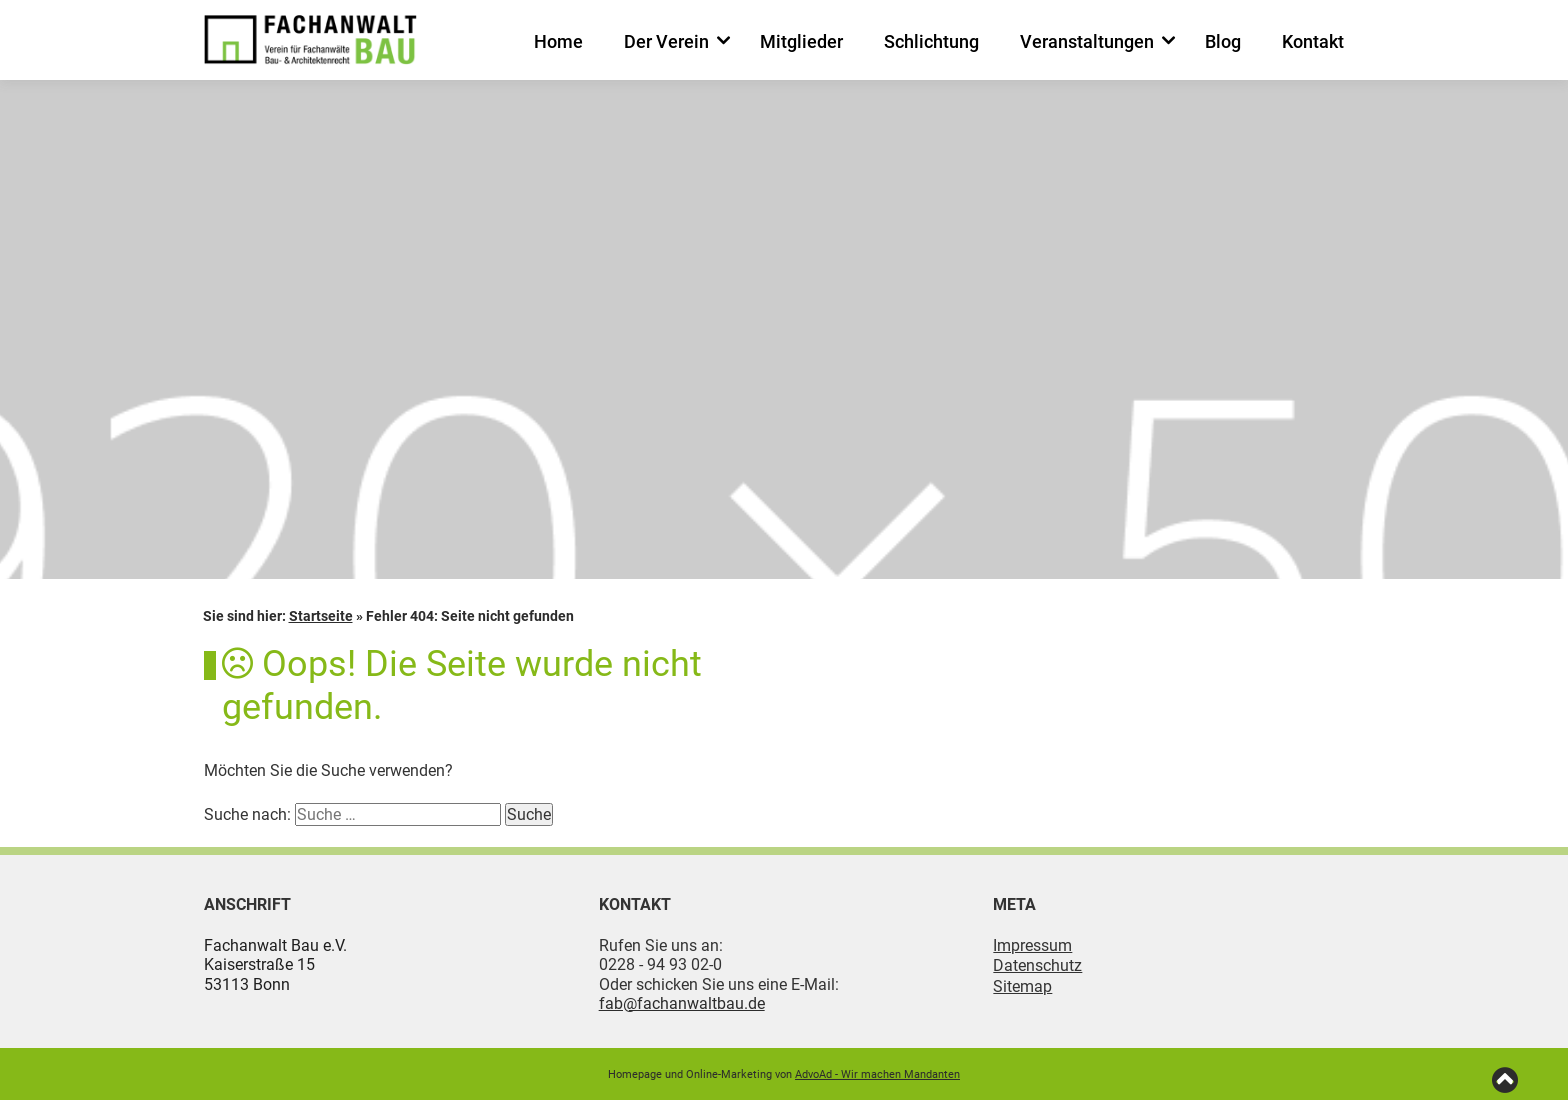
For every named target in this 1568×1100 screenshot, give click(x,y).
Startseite (321, 616)
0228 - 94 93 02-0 (660, 964)
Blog (1223, 41)
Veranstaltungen (1087, 41)
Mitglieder (801, 41)
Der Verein (666, 41)
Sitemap (1022, 986)
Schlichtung (931, 41)
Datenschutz (1037, 965)
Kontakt (1313, 41)
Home (558, 41)
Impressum (1032, 945)
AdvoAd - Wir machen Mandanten (877, 1074)
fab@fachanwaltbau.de (682, 1003)
